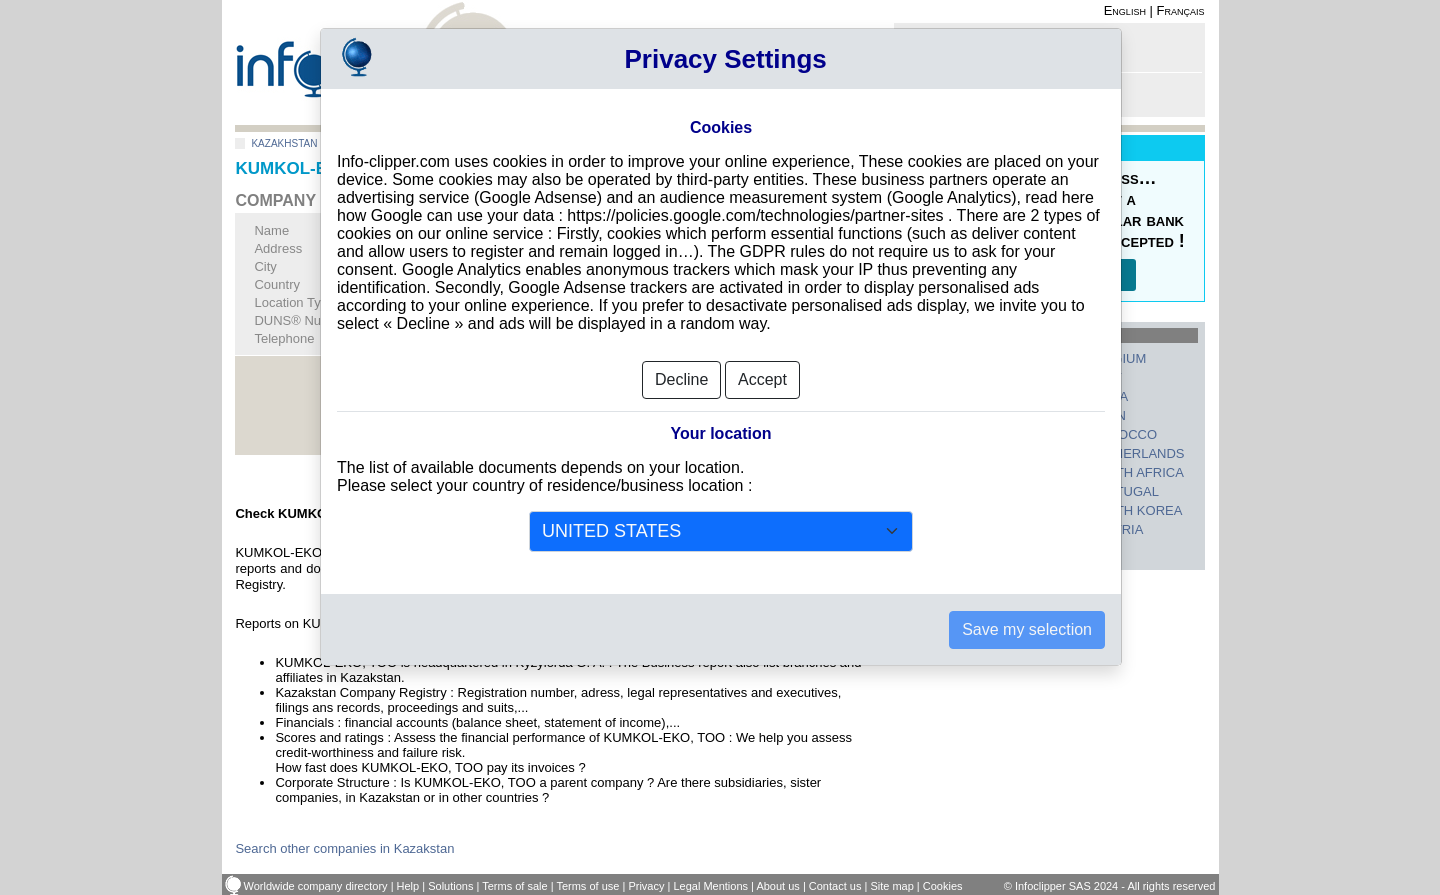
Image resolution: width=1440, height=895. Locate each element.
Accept (762, 357)
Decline (681, 357)
